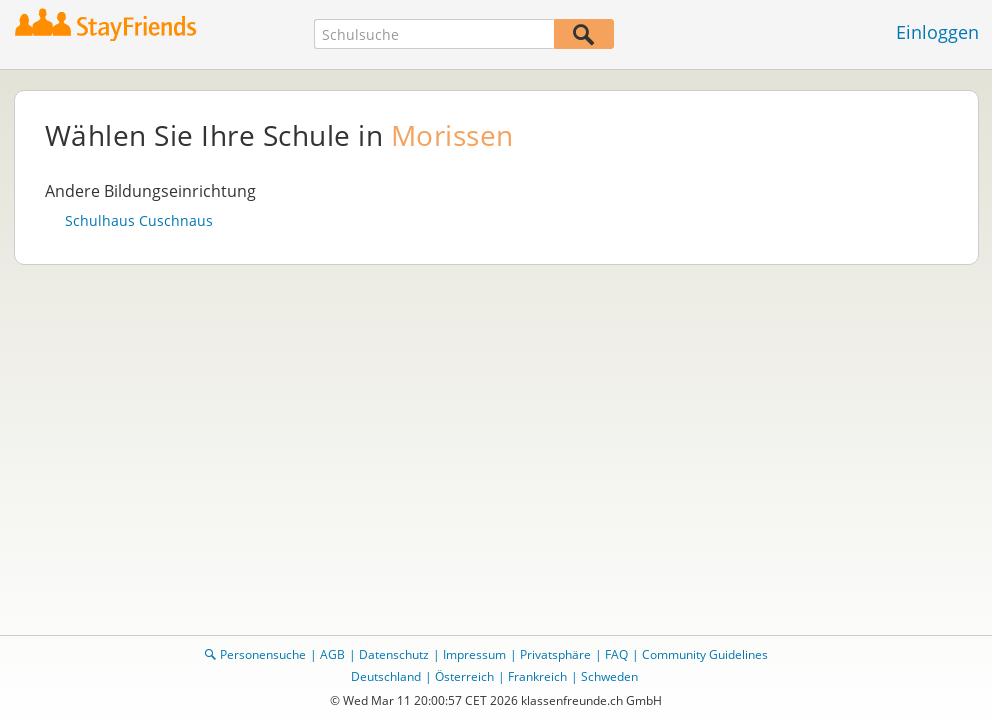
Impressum (474, 654)
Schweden (609, 676)
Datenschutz (394, 654)
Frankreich (537, 676)
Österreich (464, 676)
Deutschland (386, 676)
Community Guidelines (705, 654)
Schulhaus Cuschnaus (139, 221)
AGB (332, 654)
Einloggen (937, 32)
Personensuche (263, 654)
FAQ (616, 654)
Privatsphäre (555, 654)
